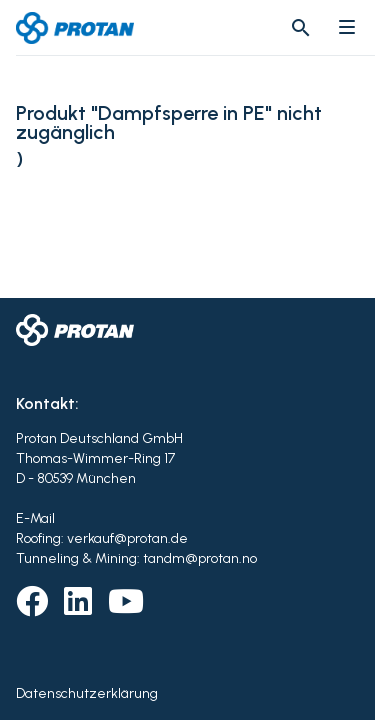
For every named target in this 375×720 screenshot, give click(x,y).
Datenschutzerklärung (87, 693)
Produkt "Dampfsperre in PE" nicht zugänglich (169, 123)
